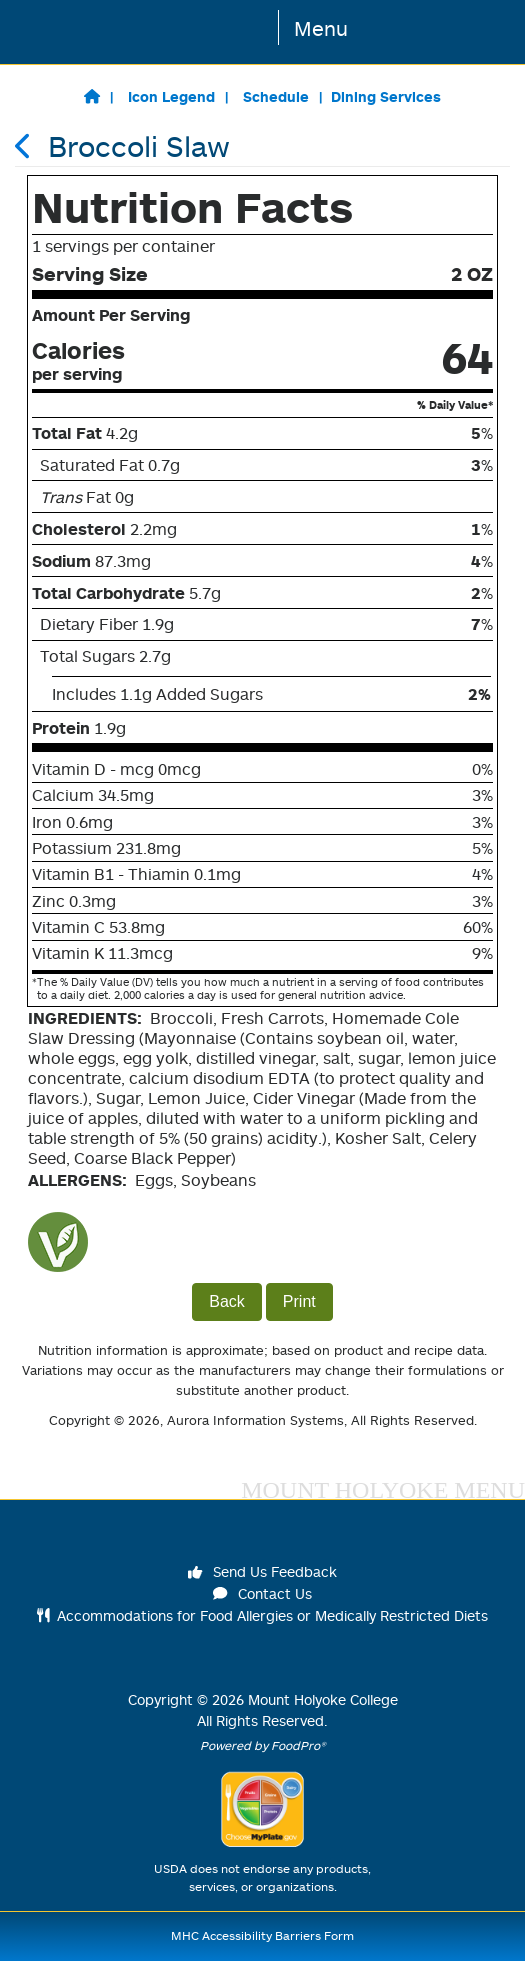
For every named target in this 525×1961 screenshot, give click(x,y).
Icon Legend (171, 96)
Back (227, 1301)
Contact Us (263, 1593)
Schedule (276, 96)
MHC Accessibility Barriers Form (262, 1935)
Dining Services (386, 96)
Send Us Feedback (263, 1571)
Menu (321, 28)
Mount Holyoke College (323, 1699)
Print (299, 1301)
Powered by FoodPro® (263, 1745)
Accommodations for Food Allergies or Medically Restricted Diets (262, 1615)
